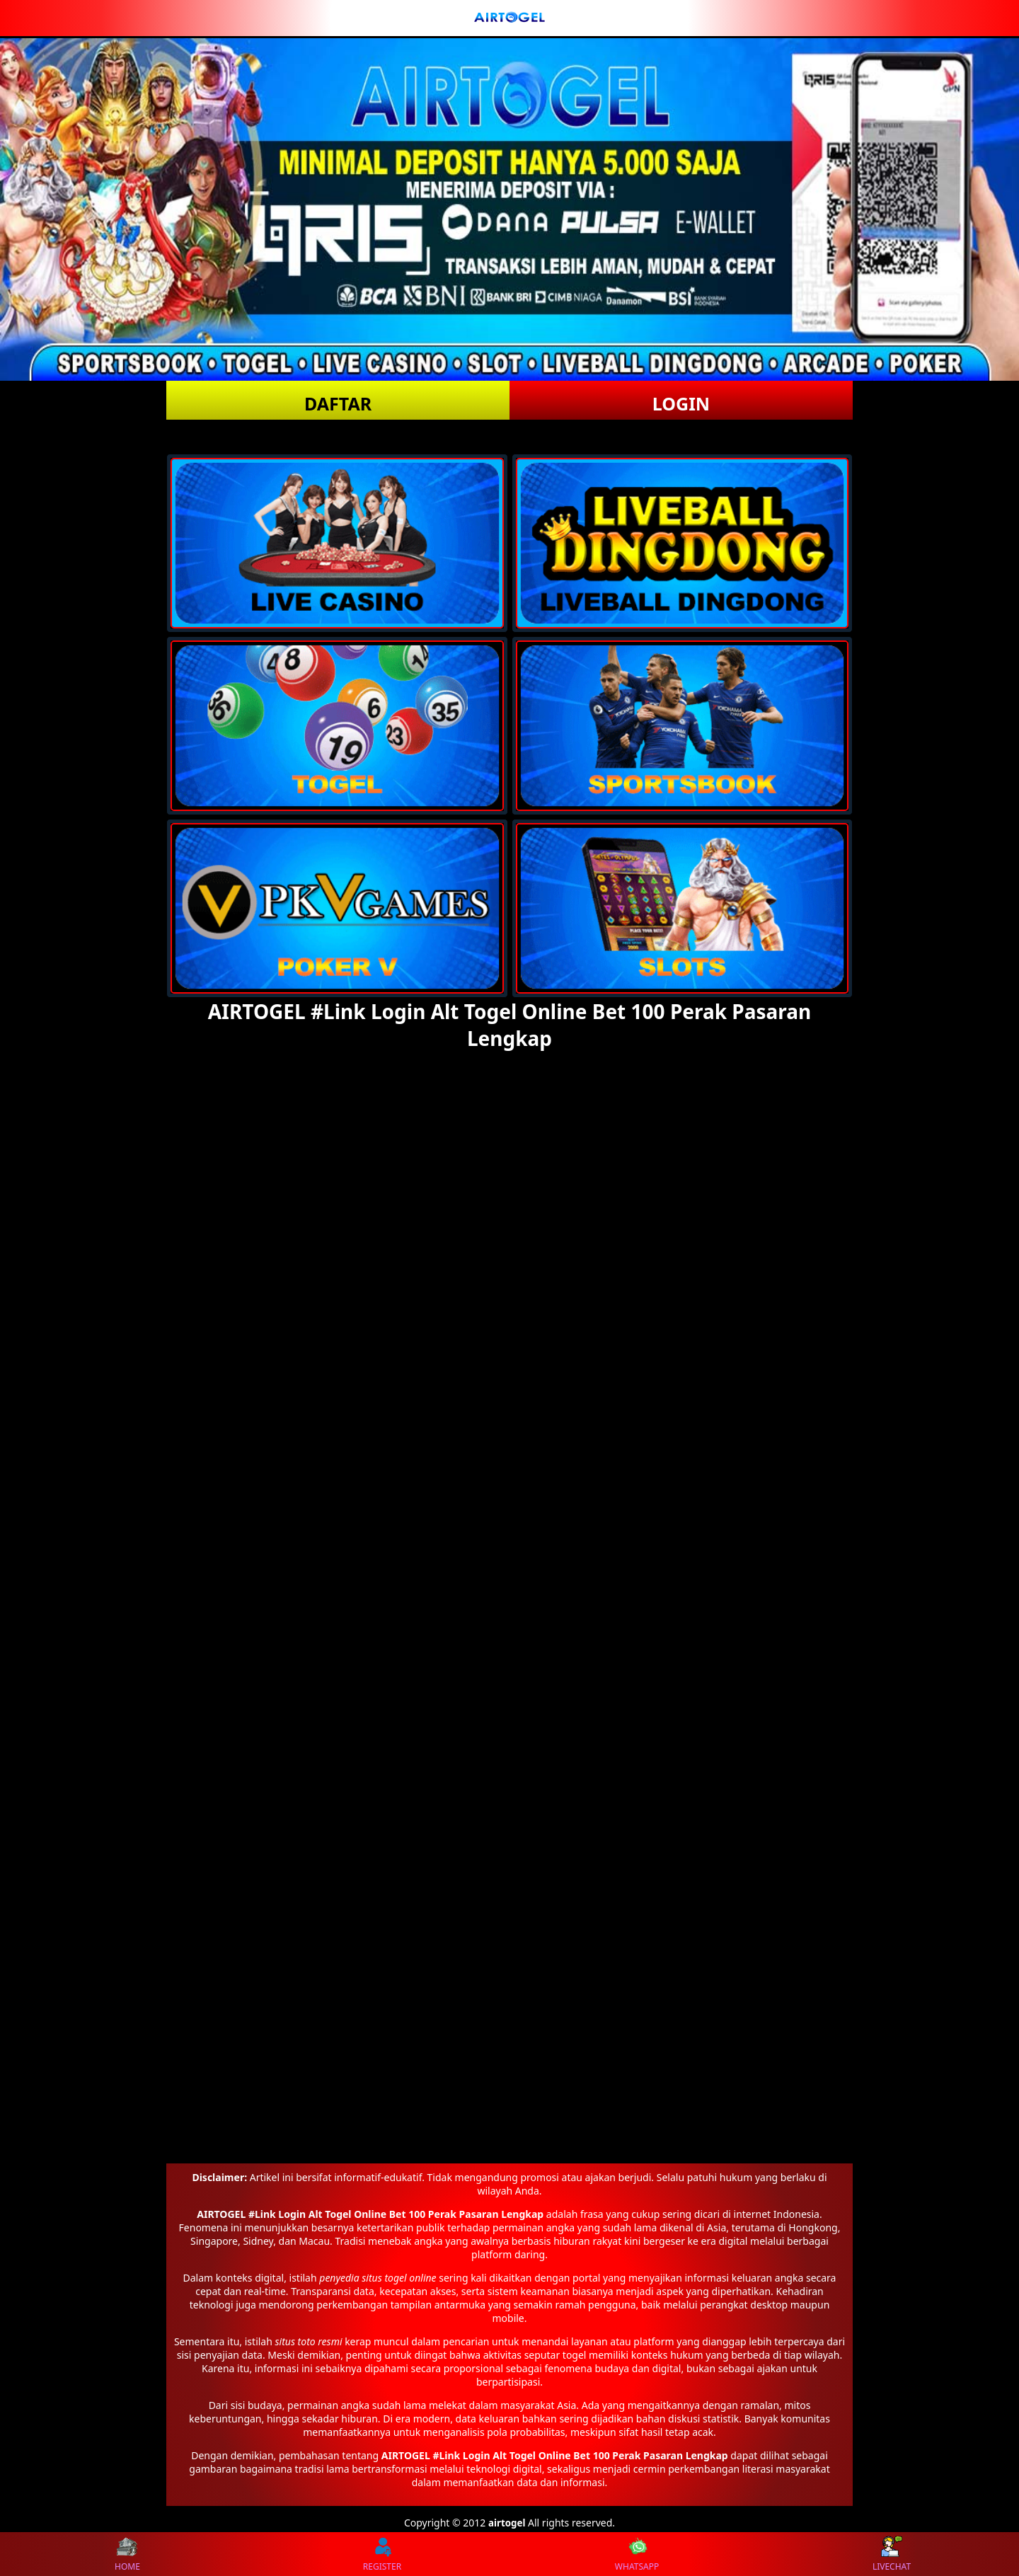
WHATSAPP (637, 2554)
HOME (127, 2554)
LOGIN (681, 403)
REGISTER (382, 2554)
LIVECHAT (892, 2554)
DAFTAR (338, 403)
